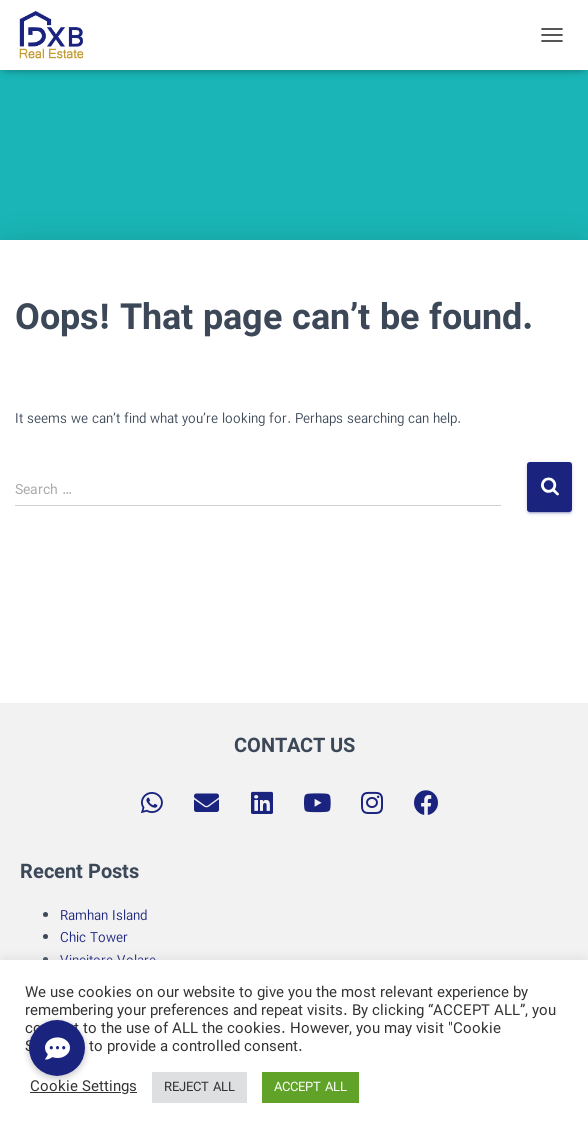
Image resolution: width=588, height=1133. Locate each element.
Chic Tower (94, 938)
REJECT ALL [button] (199, 1087)
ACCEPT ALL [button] (310, 1087)
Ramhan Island (103, 916)
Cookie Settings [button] (83, 1088)
